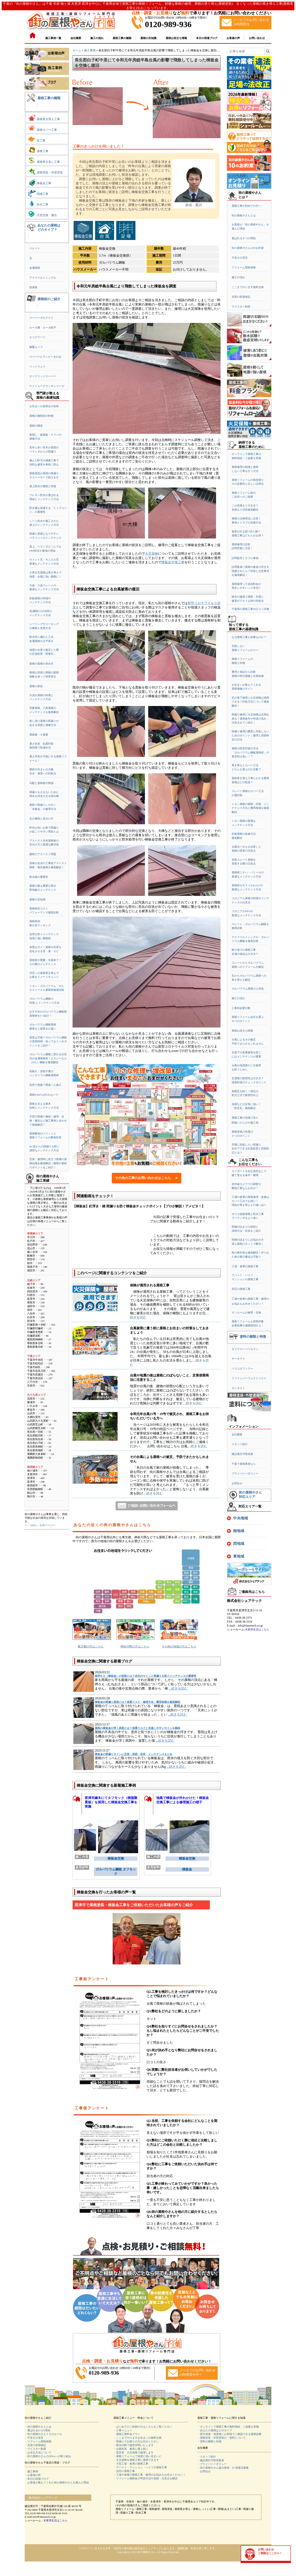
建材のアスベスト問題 (42, 854)
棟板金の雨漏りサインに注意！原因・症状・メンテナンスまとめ (133, 1754)
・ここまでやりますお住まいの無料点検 (137, 2437)
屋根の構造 (36, 425)
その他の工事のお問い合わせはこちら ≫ (146, 1178)
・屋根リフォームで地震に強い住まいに (137, 2456)
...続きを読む (178, 1688)
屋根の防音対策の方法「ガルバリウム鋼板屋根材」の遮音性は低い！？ (250, 752)
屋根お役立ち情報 (242, 1030)
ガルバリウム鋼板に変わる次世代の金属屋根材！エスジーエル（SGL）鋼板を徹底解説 (48, 1058)
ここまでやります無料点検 (248, 287)
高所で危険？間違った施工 (45, 1084)
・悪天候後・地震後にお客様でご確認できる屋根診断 (229, 2434)
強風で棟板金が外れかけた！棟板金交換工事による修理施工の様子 (182, 1800)
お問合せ (237, 1483)
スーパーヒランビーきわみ (45, 356)
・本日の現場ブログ (37, 2478)
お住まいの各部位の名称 (44, 406)
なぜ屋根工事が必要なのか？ (249, 637)
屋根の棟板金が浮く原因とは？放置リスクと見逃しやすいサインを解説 (137, 1728)
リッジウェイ (37, 366)
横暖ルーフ (36, 347)
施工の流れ (238, 277)
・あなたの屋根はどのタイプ (214, 2430)
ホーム (77, 50)
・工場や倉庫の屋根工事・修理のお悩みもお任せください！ (149, 2474)
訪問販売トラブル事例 (245, 558)
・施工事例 (31, 2471)
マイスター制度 (241, 306)
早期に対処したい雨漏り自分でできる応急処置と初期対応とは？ (250, 1148)
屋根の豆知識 (37, 899)
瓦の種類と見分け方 (41, 818)
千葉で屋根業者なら (244, 1463)
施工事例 (90, 50)
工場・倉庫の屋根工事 (245, 1266)
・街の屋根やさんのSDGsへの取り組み (48, 2456)
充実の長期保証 (241, 296)
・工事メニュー (122, 2430)
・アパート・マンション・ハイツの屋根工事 (140, 2467)
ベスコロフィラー (242, 1368)
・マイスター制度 (35, 2448)
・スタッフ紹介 (206, 2456)
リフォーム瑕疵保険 (244, 267)
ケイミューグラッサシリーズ (46, 386)
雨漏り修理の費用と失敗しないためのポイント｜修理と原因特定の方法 (250, 735)
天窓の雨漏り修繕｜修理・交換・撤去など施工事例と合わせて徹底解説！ (48, 1120)
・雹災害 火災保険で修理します (133, 2452)
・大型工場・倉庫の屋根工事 (130, 2463)
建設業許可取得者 (242, 1454)
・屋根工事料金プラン (126, 2434)
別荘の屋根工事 (241, 1288)
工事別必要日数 (241, 1008)
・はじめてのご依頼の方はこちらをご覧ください (142, 2426)
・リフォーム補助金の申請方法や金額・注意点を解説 (145, 2478)
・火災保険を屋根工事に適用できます (136, 2459)
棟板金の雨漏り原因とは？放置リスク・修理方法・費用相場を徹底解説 (137, 1702)
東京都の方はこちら (91, 1646)
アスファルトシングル (42, 277)
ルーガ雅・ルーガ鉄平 (42, 327)
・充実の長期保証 (35, 2445)
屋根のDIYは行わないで (43, 1094)
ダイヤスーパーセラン (245, 1349)
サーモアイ (238, 1358)
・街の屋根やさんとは (38, 2426)
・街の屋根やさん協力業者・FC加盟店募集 (223, 2467)
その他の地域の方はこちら (179, 1646)
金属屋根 (34, 267)
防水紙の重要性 (38, 876)
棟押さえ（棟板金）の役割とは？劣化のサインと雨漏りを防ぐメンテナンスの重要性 (145, 1675)
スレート (34, 248)
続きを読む (138, 1317)
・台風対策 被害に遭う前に (130, 2448)
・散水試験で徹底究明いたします (133, 2445)
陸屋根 (33, 287)
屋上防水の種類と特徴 (42, 486)
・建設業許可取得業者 (210, 2460)
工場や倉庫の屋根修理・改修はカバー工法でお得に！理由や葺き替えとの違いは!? (250, 1200)
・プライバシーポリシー (212, 2464)
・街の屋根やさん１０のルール (43, 2434)
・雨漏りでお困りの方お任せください (136, 2441)
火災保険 (151, 553)
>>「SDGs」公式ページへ (40, 1525)
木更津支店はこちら (257, 1629)
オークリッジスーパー (42, 376)
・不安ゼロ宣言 (34, 2437)
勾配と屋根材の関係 (41, 783)
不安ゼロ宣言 (240, 257)
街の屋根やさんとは (244, 215)
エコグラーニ (37, 337)
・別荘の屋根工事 (124, 2471)
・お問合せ (204, 2471)
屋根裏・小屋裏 (38, 734)
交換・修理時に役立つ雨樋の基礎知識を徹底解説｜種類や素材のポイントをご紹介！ (48, 1163)
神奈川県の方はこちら (134, 1646)
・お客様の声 (33, 2475)
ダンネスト (238, 1388)
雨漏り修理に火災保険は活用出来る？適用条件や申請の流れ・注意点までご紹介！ (250, 718)
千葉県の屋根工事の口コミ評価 (250, 609)
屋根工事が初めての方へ (246, 205)
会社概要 (237, 1434)
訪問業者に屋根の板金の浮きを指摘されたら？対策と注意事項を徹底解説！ (250, 570)
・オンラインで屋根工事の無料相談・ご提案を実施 (228, 2426)
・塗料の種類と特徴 (209, 2441)
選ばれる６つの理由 (244, 238)
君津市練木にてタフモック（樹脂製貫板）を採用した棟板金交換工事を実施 (111, 1802)
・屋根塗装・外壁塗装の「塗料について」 (222, 2437)
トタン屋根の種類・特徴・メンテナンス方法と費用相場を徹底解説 (250, 808)
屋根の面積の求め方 (41, 663)
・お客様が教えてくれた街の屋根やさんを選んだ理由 (57, 2482)
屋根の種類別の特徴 (41, 415)
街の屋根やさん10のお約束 (248, 247)
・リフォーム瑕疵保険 (38, 2441)
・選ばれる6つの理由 (37, 2430)
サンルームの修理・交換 (246, 1312)
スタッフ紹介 (240, 1444)
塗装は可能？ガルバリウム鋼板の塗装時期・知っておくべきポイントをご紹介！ (48, 1041)
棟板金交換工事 (172, 562)
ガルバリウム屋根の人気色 (248, 988)
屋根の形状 (36, 686)
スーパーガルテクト (41, 317)
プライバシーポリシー (245, 1473)
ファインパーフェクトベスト (249, 1378)
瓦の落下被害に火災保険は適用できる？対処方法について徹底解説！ (250, 701)
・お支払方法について (38, 2452)
